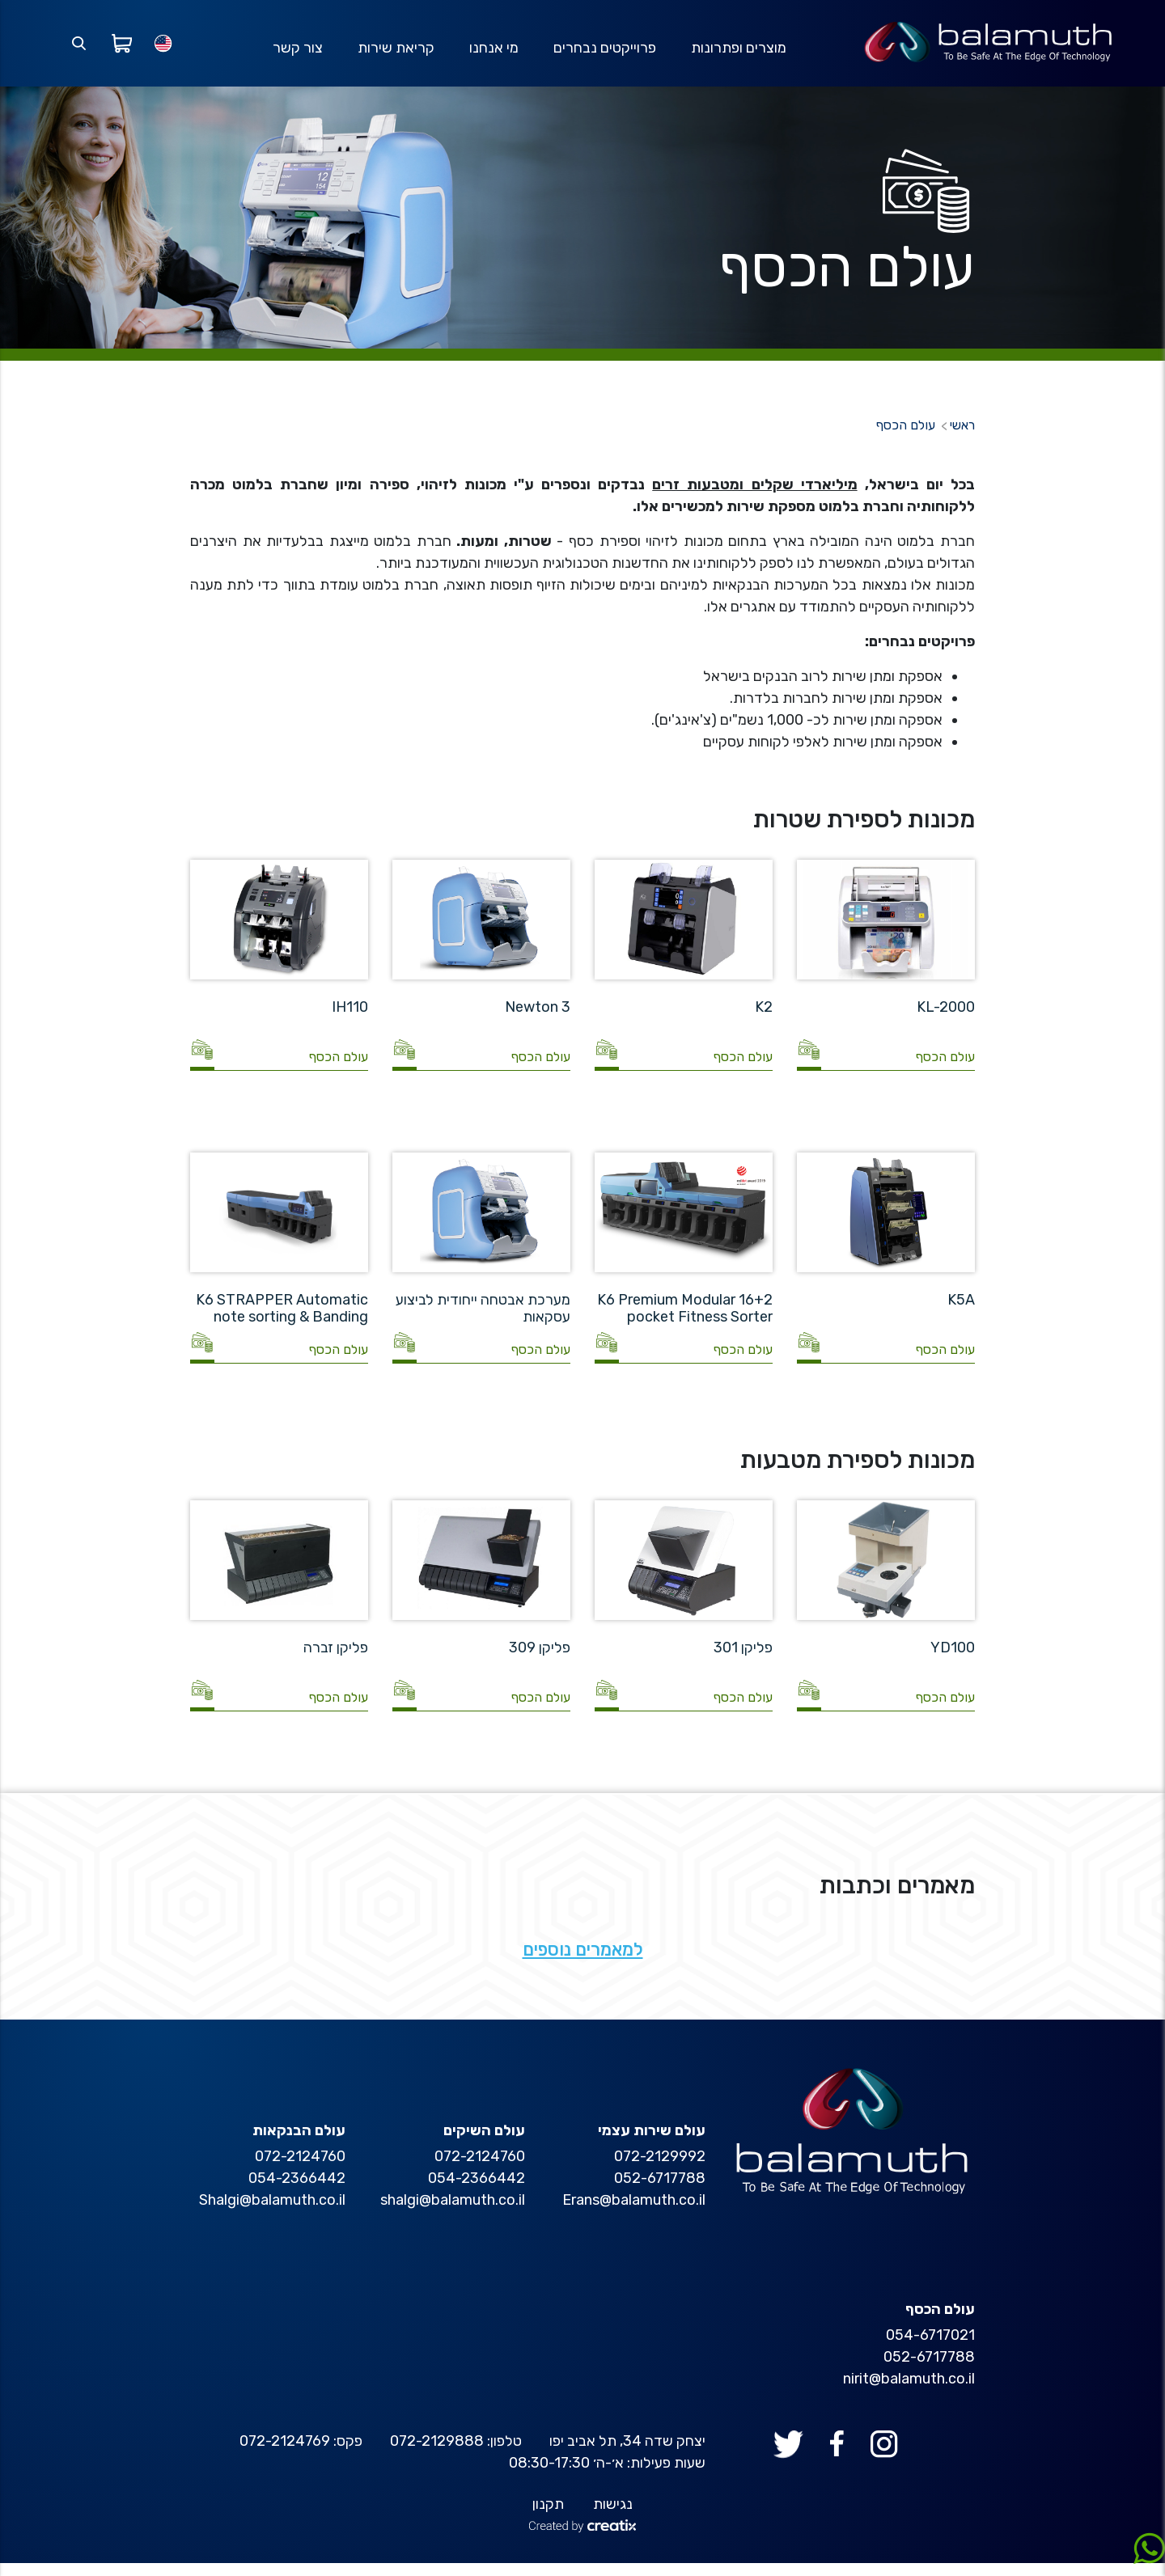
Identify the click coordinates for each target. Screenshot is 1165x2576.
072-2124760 (479, 2169)
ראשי (962, 438)
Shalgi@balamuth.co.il (272, 2213)
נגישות (613, 2517)
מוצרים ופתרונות (738, 54)
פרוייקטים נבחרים (603, 54)
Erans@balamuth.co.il (633, 2213)
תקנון (548, 2517)
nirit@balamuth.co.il (909, 2391)
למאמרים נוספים (583, 1962)
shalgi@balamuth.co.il (452, 2213)
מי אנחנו (491, 54)
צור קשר (294, 54)
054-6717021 (930, 2348)
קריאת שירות (392, 54)
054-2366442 (476, 2191)
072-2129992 (659, 2169)
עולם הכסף (905, 438)
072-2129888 (437, 2454)
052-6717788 (659, 2191)
